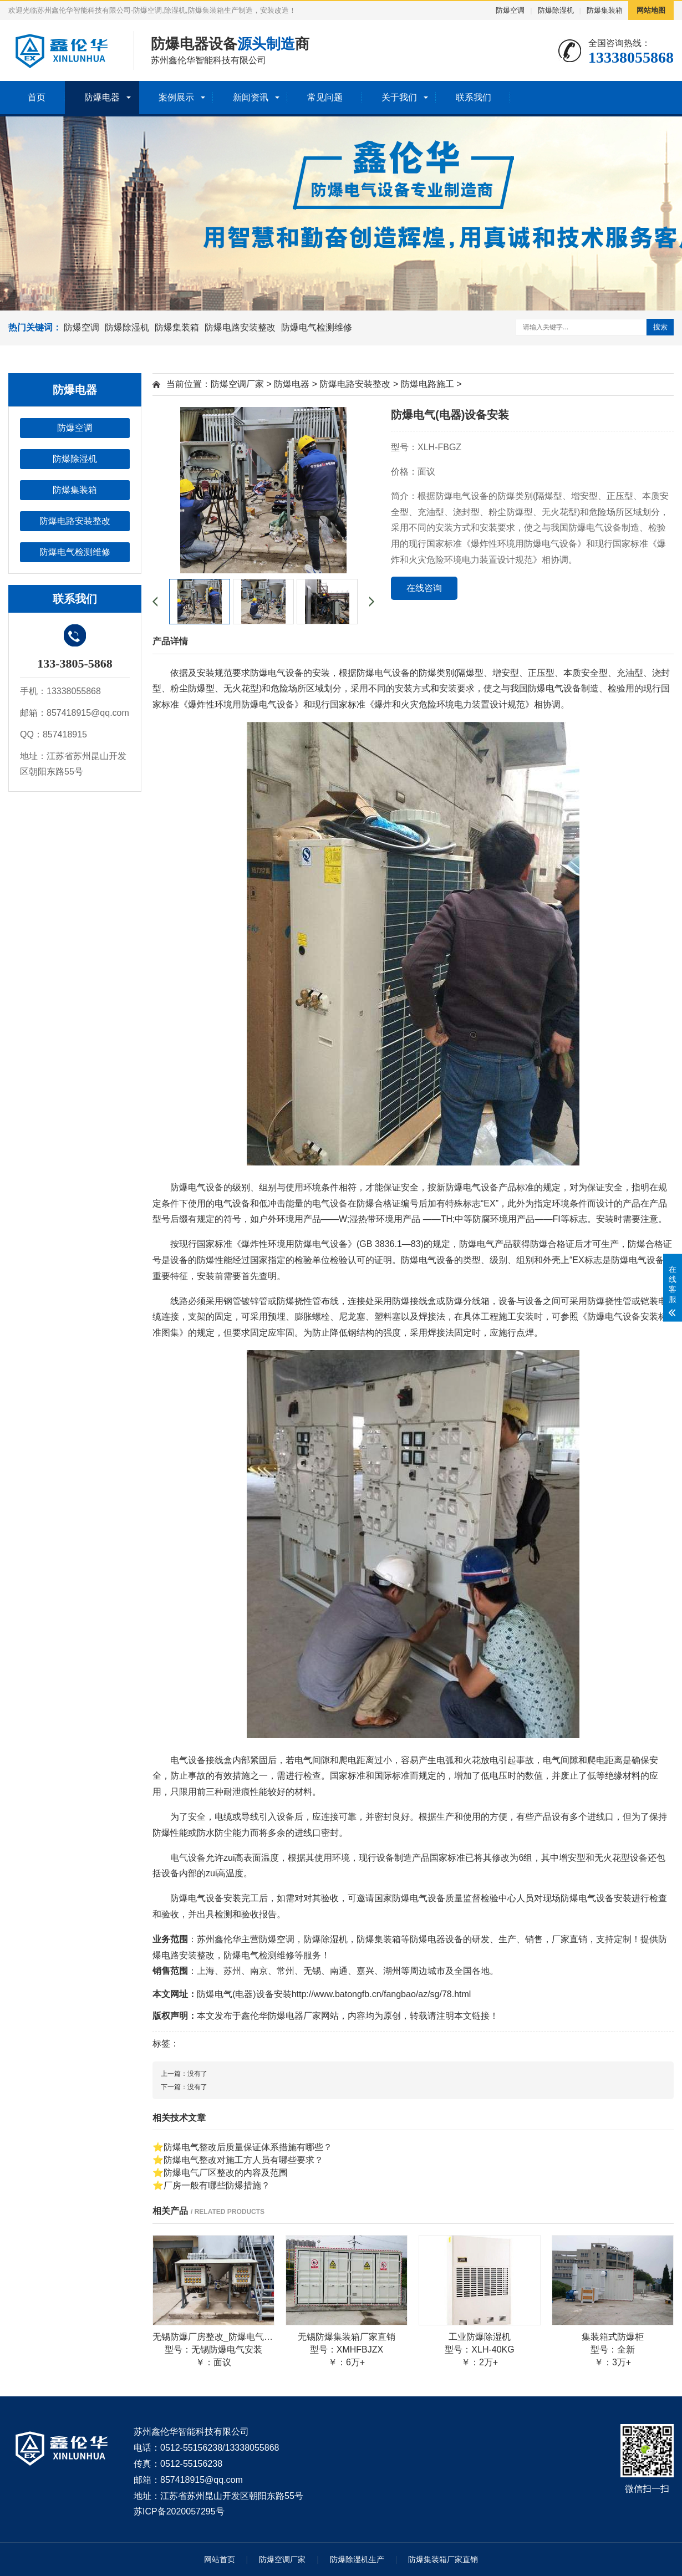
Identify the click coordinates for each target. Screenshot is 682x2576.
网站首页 (219, 2559)
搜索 (660, 327)
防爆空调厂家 (237, 384)
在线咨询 (424, 588)
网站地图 (651, 10)
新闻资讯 (250, 97)
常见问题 (325, 97)
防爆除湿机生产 (357, 2559)
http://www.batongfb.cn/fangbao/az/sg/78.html (381, 1994)
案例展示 (176, 97)
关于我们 (399, 97)
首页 (36, 97)
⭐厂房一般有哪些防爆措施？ (211, 2185)
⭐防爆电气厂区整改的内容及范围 (220, 2172)
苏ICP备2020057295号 (179, 2511)
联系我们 (473, 97)
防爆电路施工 (427, 384)
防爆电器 (102, 97)
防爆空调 (510, 10)
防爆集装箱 (605, 10)
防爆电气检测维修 (316, 327)
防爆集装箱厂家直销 (443, 2559)
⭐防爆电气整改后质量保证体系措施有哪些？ (242, 2147)
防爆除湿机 (556, 10)
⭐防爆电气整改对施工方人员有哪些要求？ (237, 2160)
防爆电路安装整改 (240, 327)
